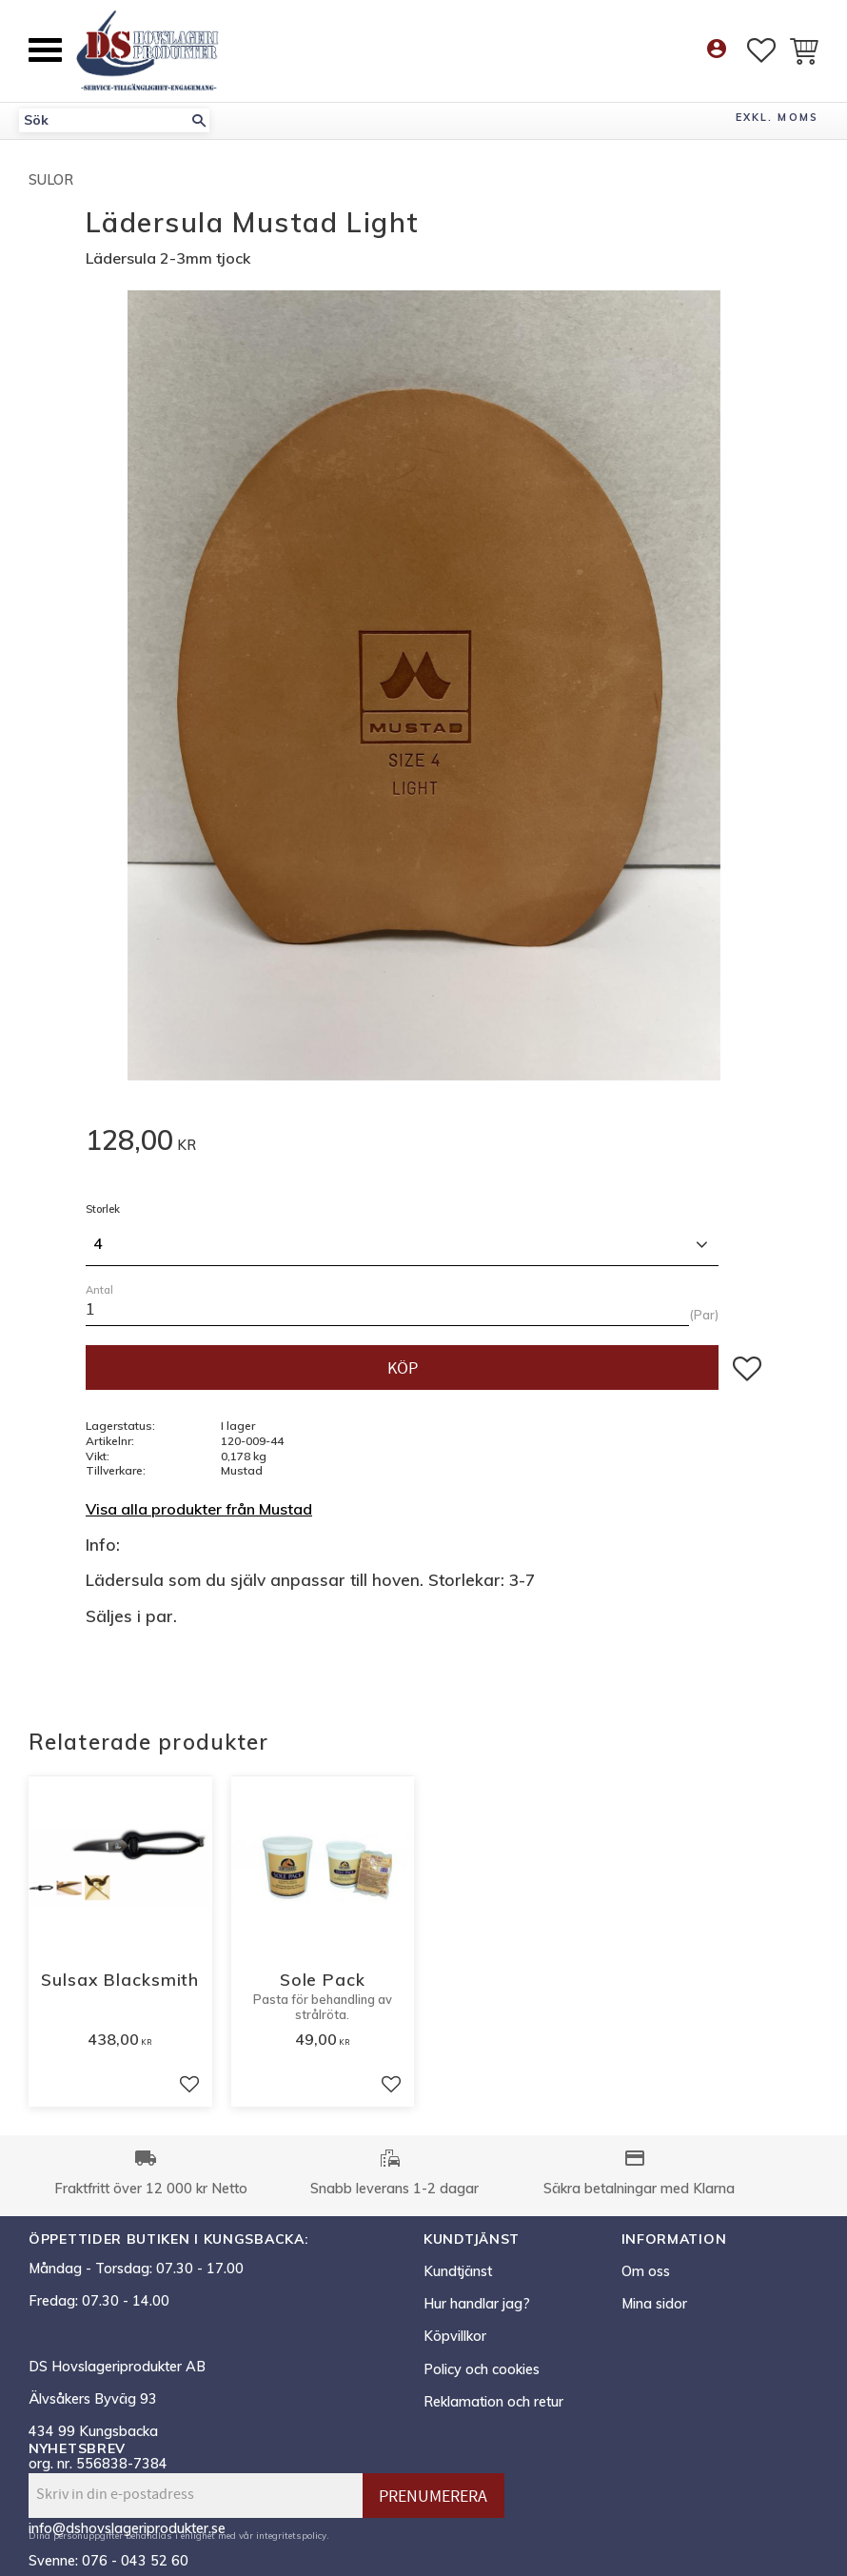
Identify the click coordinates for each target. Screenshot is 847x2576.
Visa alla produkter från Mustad (199, 1508)
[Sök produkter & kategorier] (103, 120)
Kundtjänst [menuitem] (458, 2271)
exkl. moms (777, 117)
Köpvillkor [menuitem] (455, 2336)
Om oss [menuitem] (645, 2271)
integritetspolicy (291, 2535)
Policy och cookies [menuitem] (482, 2369)
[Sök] (198, 120)
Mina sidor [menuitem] (654, 2303)
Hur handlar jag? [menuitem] (477, 2303)
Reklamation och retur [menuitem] (493, 2401)
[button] (45, 50)
